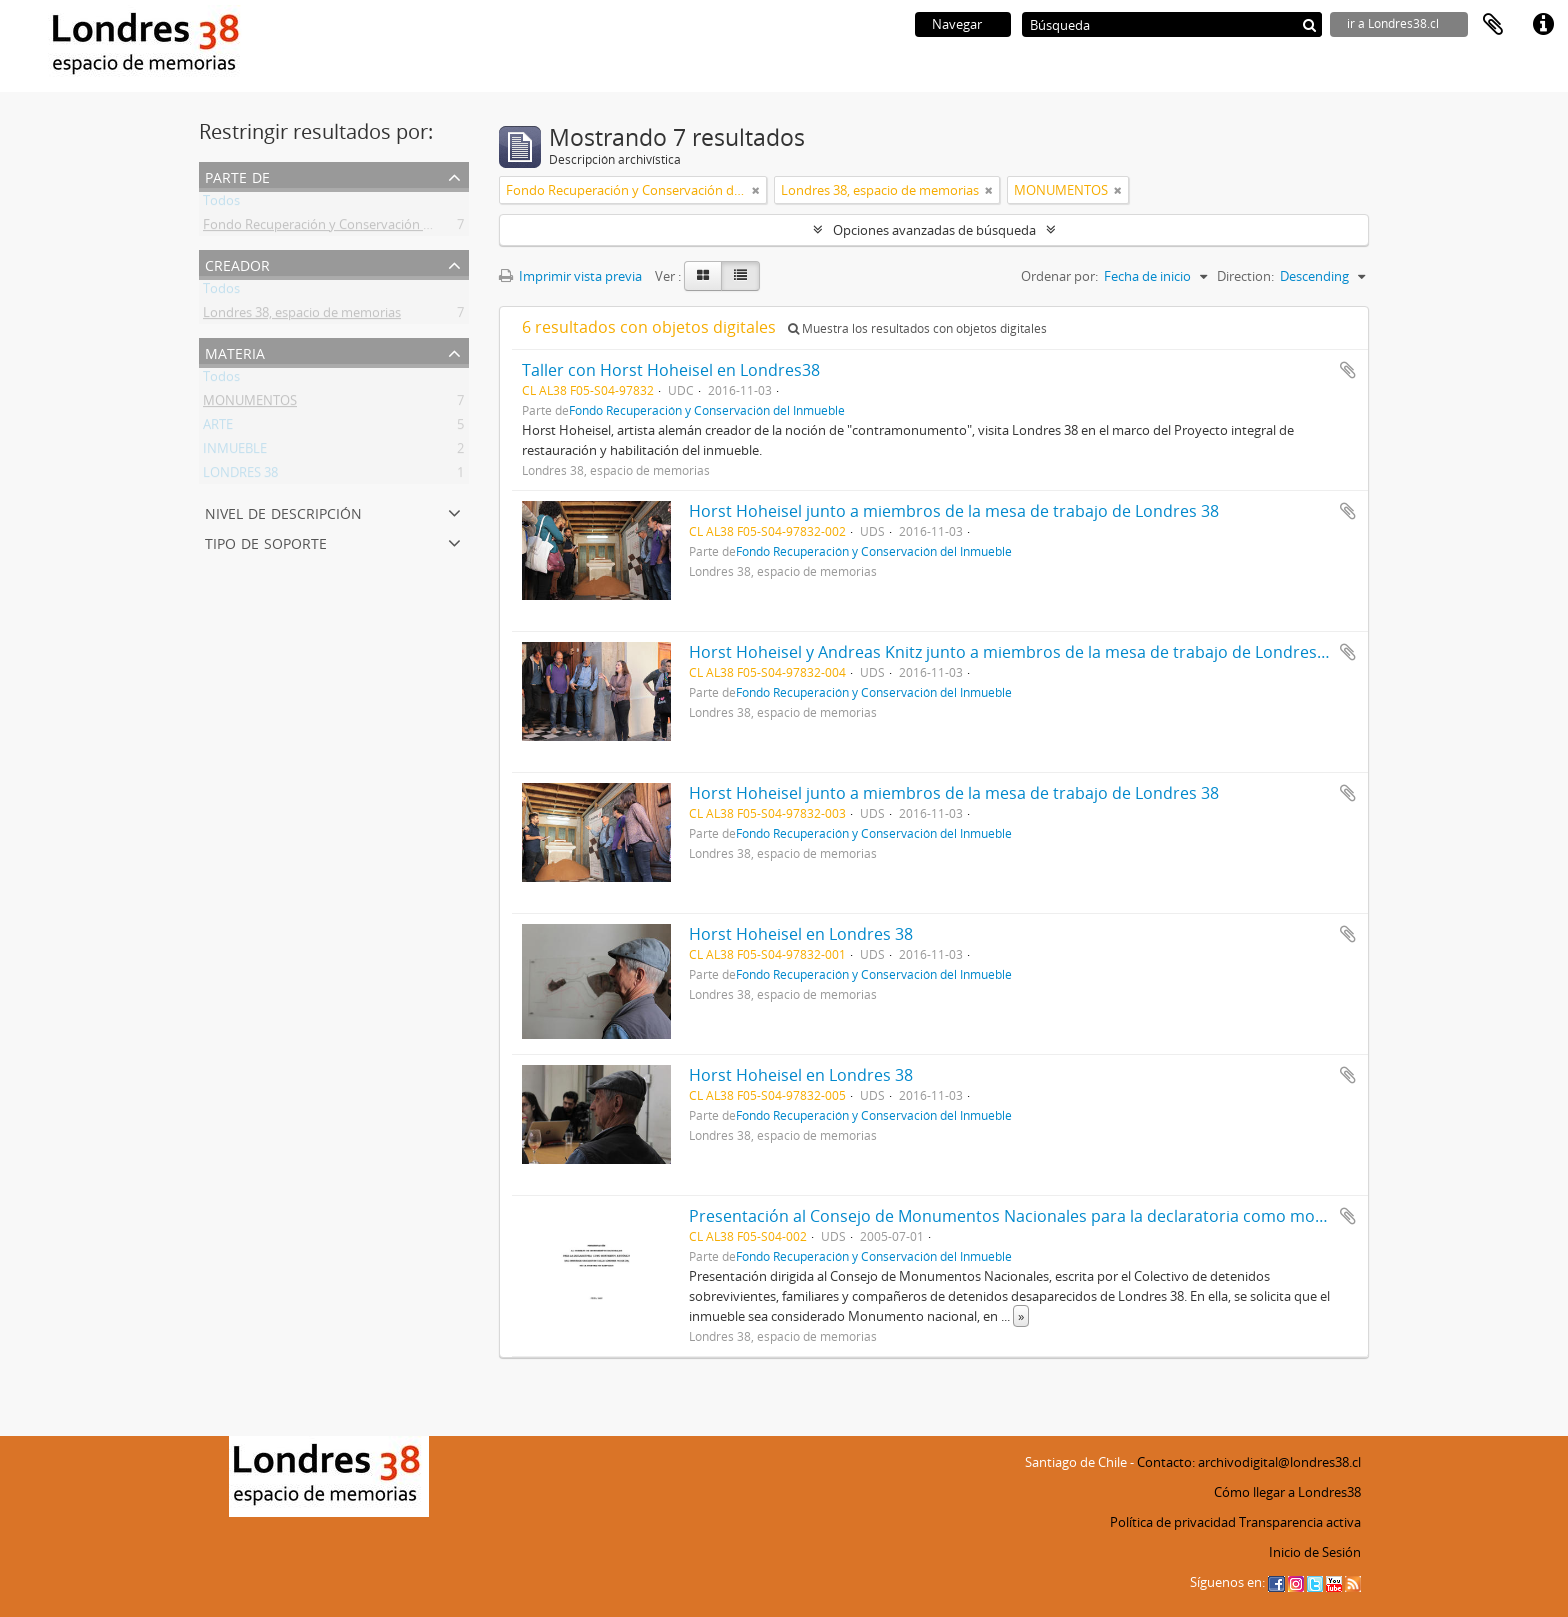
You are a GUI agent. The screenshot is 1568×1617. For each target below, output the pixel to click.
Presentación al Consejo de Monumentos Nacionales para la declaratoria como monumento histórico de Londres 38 (1128, 1216)
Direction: (1245, 276)
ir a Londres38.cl (1393, 23)
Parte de (237, 175)
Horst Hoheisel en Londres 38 (801, 934)
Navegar (957, 24)
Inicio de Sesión (1315, 1552)
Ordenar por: (1059, 276)
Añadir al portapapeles (1348, 370)
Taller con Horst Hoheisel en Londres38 (671, 370)
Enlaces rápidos (1543, 25)
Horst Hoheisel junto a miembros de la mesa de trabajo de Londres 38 (954, 511)
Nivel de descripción (283, 511)
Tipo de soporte (266, 541)
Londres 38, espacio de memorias (302, 316)
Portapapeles (1493, 25)
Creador (237, 263)
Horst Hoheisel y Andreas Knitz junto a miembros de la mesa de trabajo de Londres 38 (1014, 652)
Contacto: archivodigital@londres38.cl (1249, 1462)
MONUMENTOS (250, 404)
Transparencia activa (1300, 1522)
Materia (235, 351)
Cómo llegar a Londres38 (1287, 1492)
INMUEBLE (235, 452)
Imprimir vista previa (570, 276)
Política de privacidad (1173, 1522)
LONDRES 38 (240, 476)
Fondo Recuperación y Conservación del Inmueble (352, 228)
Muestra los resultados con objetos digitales (917, 328)
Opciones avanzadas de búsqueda (934, 230)
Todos (221, 204)
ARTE (218, 428)
